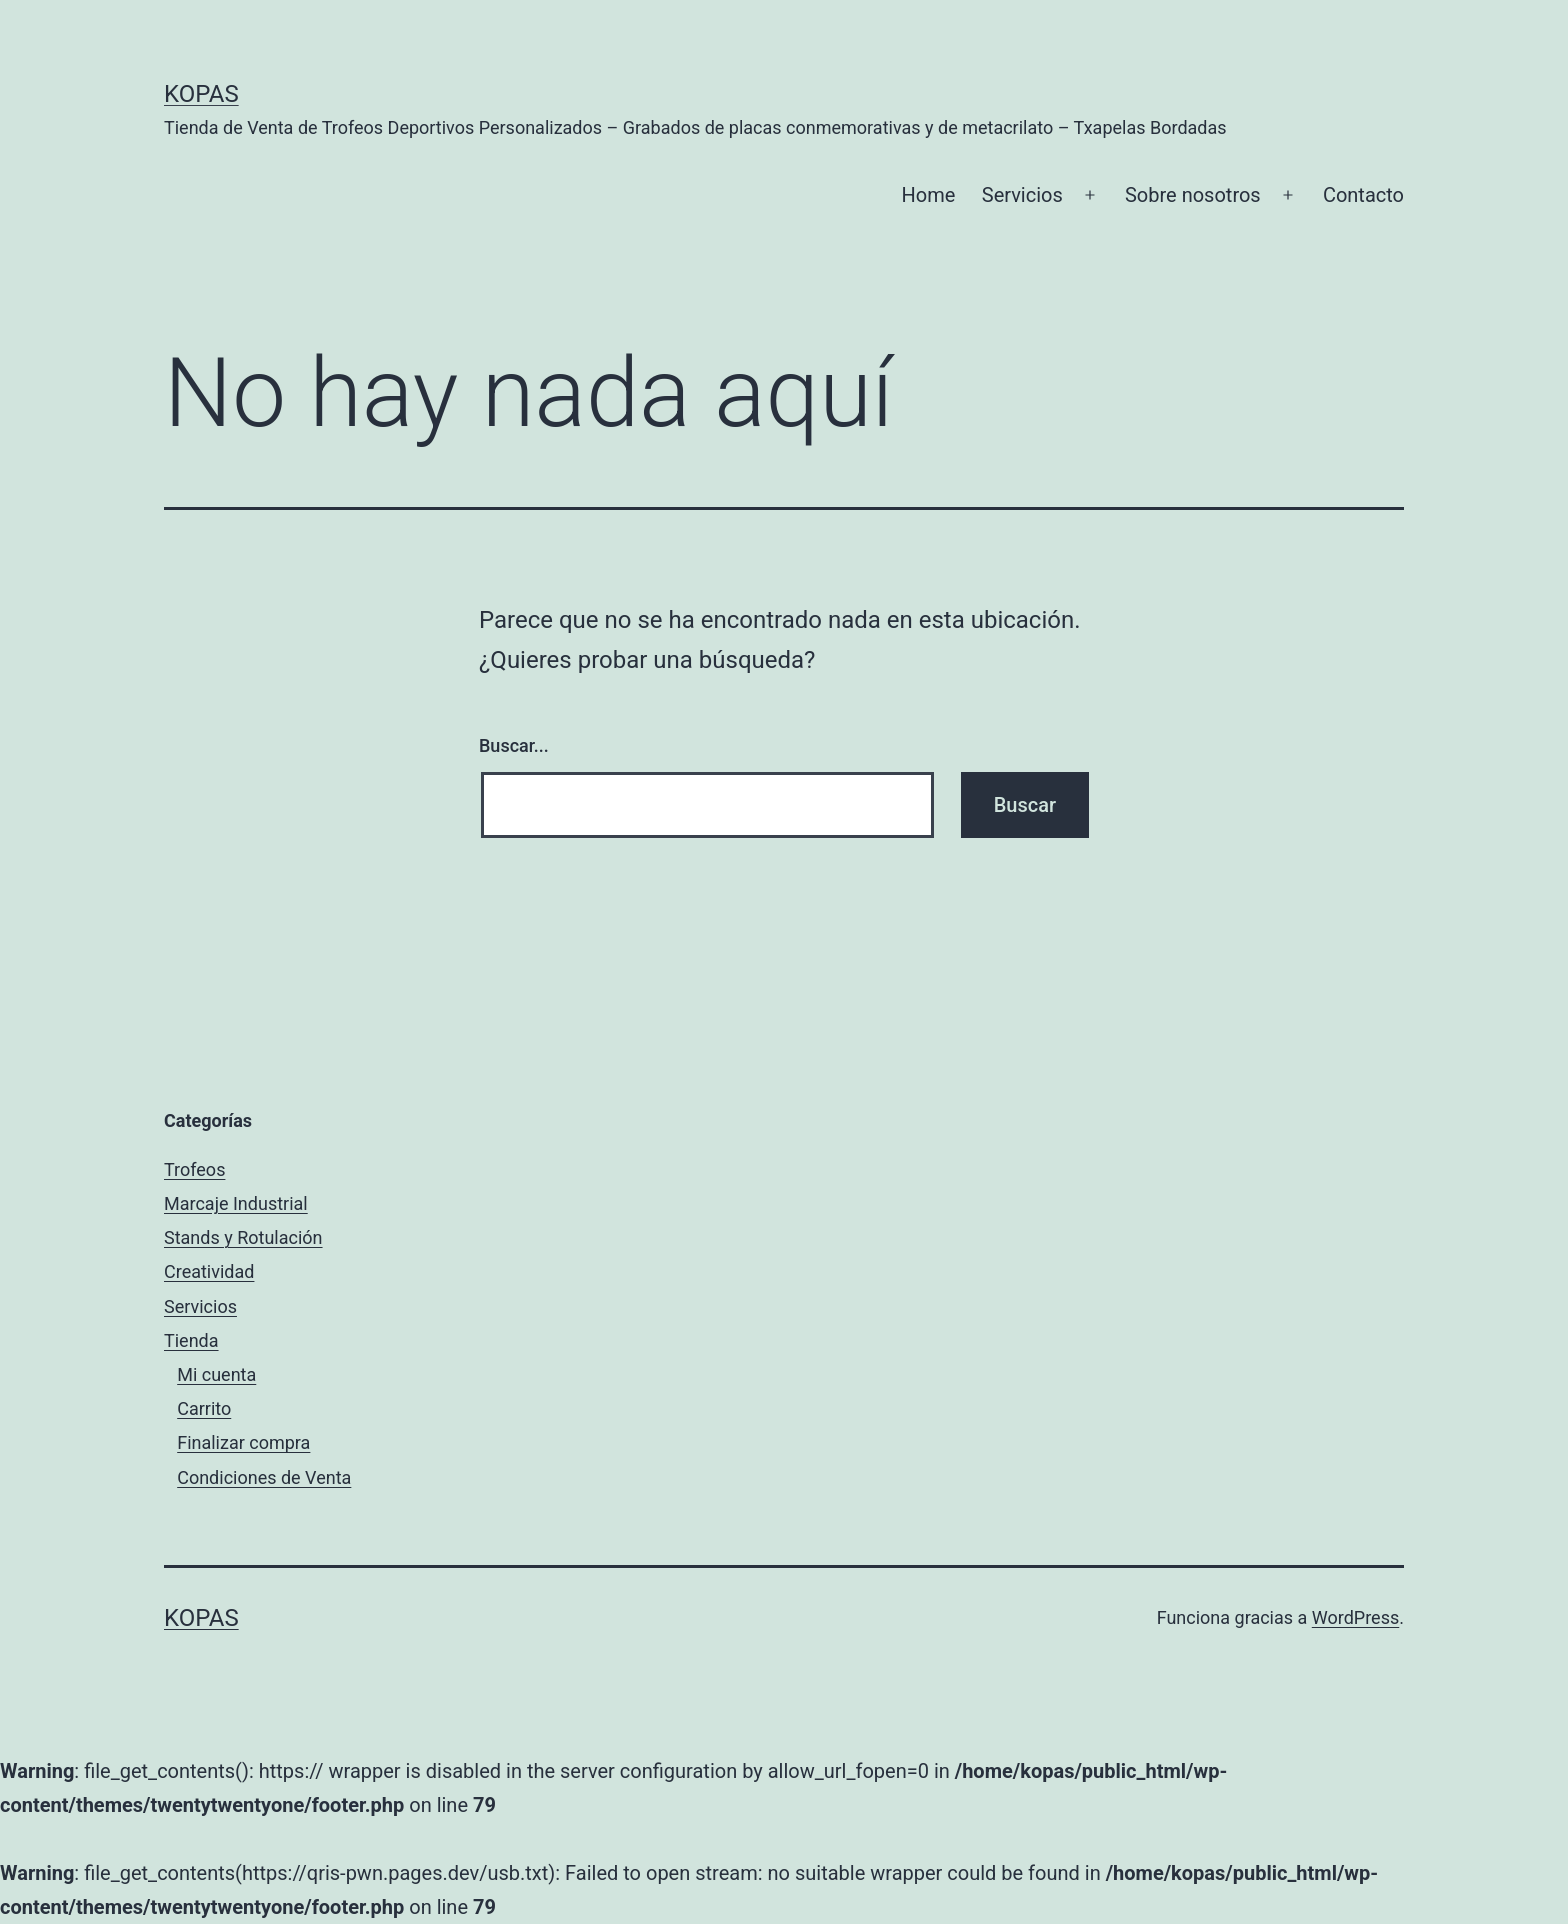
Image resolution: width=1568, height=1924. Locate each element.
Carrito (204, 1408)
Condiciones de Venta (264, 1477)
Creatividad (209, 1271)
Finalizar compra (243, 1442)
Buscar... (514, 745)
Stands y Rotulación (243, 1237)
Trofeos (194, 1169)
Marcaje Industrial (236, 1203)
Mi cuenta (216, 1374)
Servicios (1022, 195)
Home (929, 195)
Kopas (201, 94)
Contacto (1363, 195)
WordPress (1355, 1617)
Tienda (191, 1340)
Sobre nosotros (1193, 195)
